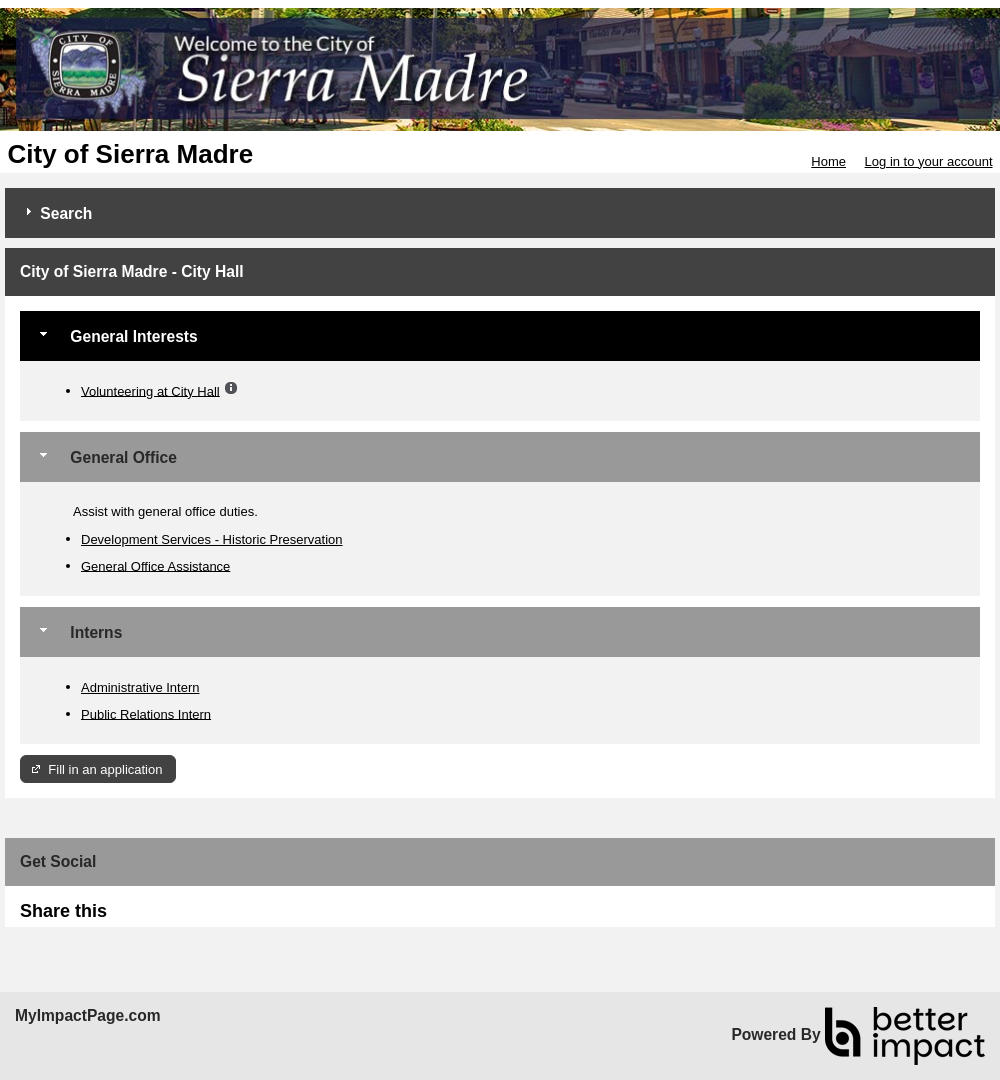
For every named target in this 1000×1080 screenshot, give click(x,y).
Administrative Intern (140, 687)
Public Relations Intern (146, 713)
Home (828, 161)
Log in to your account (929, 161)
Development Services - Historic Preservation (212, 539)
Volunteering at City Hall (150, 390)
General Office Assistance (155, 565)
